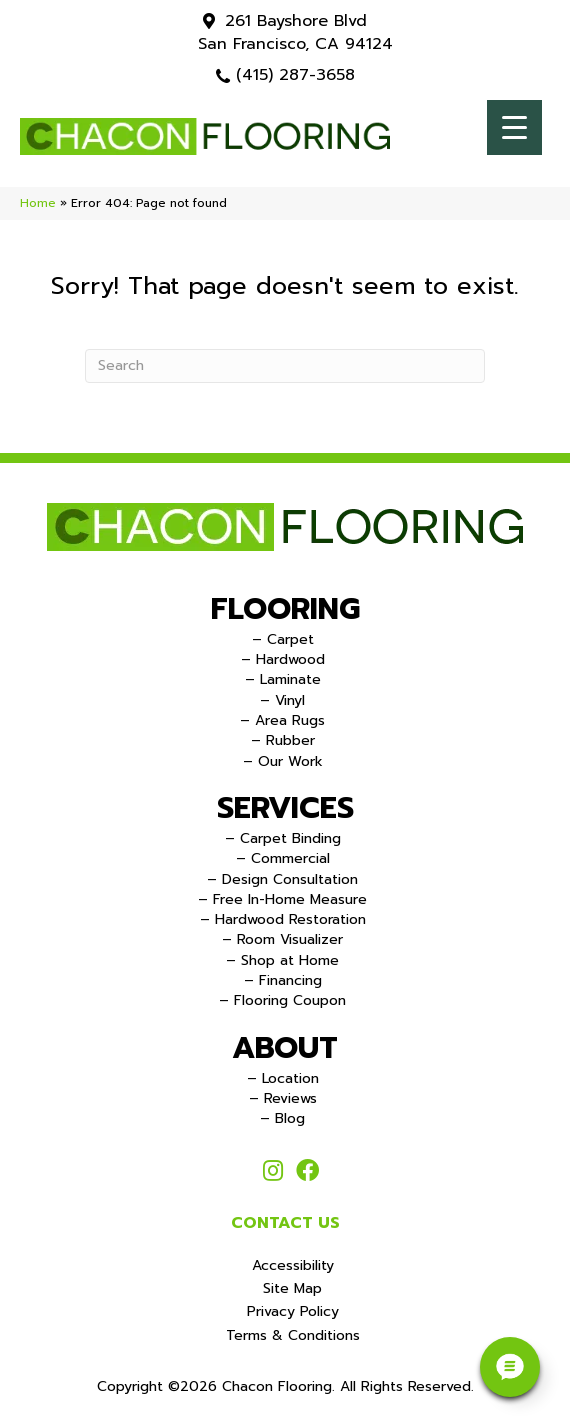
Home (38, 203)
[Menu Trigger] (514, 127)
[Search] (285, 366)
